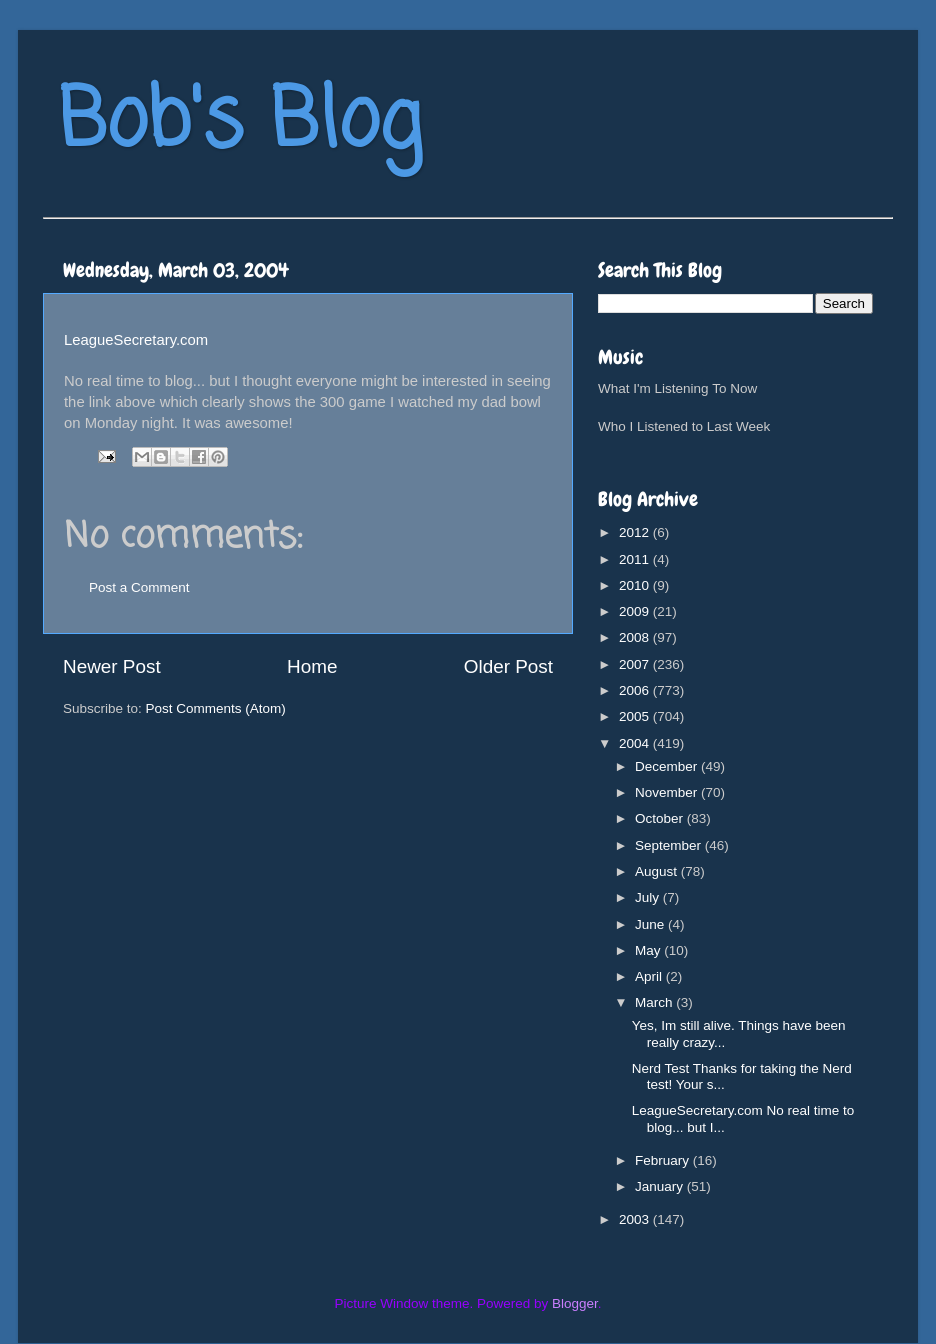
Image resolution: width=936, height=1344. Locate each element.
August (658, 871)
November (668, 792)
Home (312, 666)
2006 (636, 690)
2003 (636, 1219)
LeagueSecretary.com (136, 340)
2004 (636, 743)
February (664, 1160)
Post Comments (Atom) (216, 708)
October (661, 818)
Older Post (508, 666)
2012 (636, 532)
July (649, 897)
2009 (636, 611)
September (670, 845)
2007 (636, 664)
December (668, 766)
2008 (636, 637)
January (661, 1186)
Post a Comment (139, 587)
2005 (636, 716)
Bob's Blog (240, 123)
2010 (636, 585)
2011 (636, 559)
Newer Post (112, 666)
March (655, 1002)
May (649, 950)
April (650, 976)
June (651, 924)
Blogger (575, 1303)
